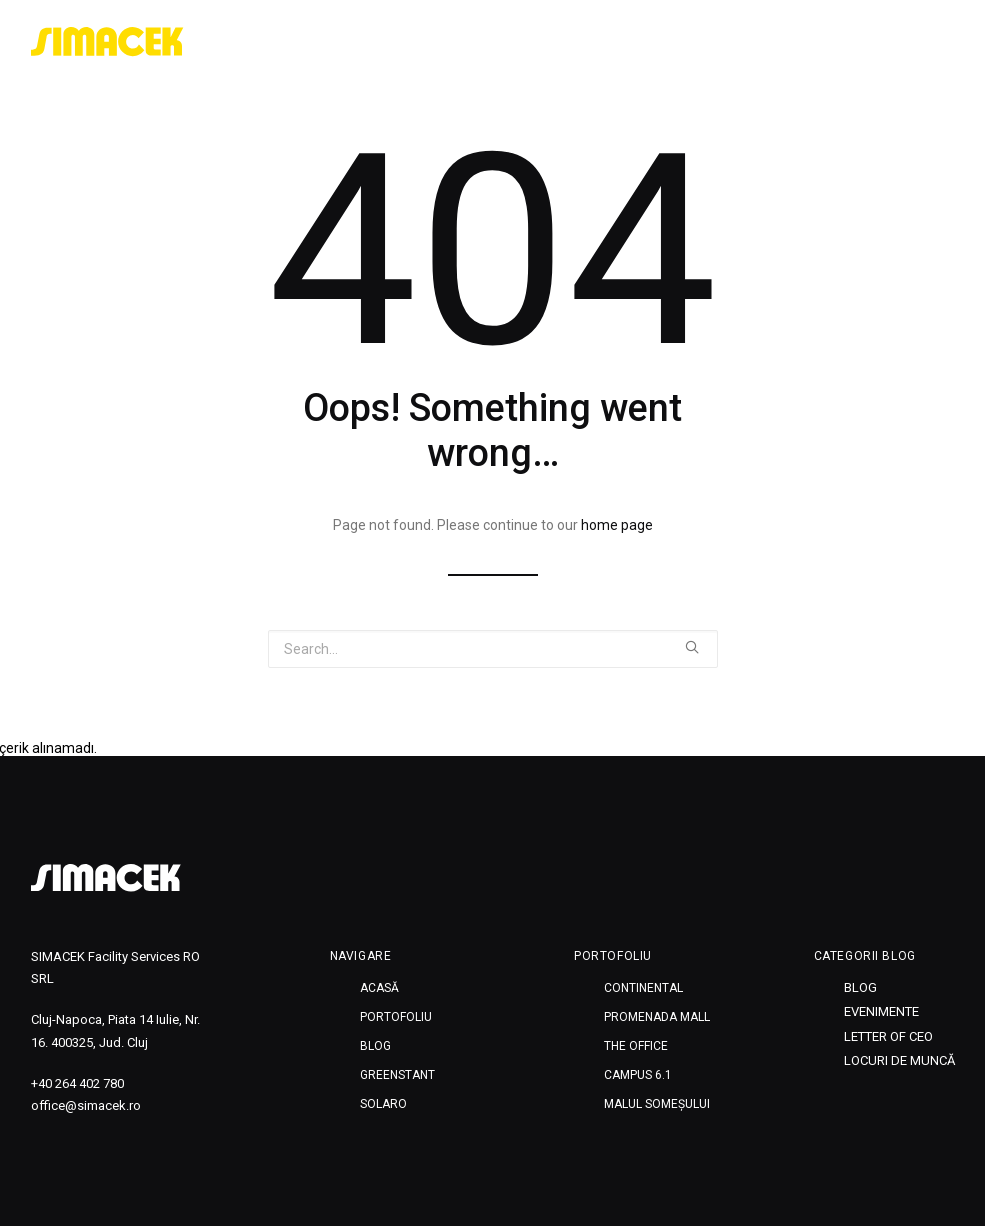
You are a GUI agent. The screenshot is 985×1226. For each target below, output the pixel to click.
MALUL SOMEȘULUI (657, 1104)
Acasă (548, 42)
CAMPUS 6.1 (638, 1075)
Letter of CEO (888, 1036)
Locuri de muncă (899, 1060)
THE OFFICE (636, 1046)
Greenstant (817, 42)
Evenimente (881, 1011)
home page (617, 525)
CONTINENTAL (643, 988)
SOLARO (915, 42)
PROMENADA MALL (657, 1017)
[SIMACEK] (108, 42)
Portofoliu (641, 42)
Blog (728, 42)
